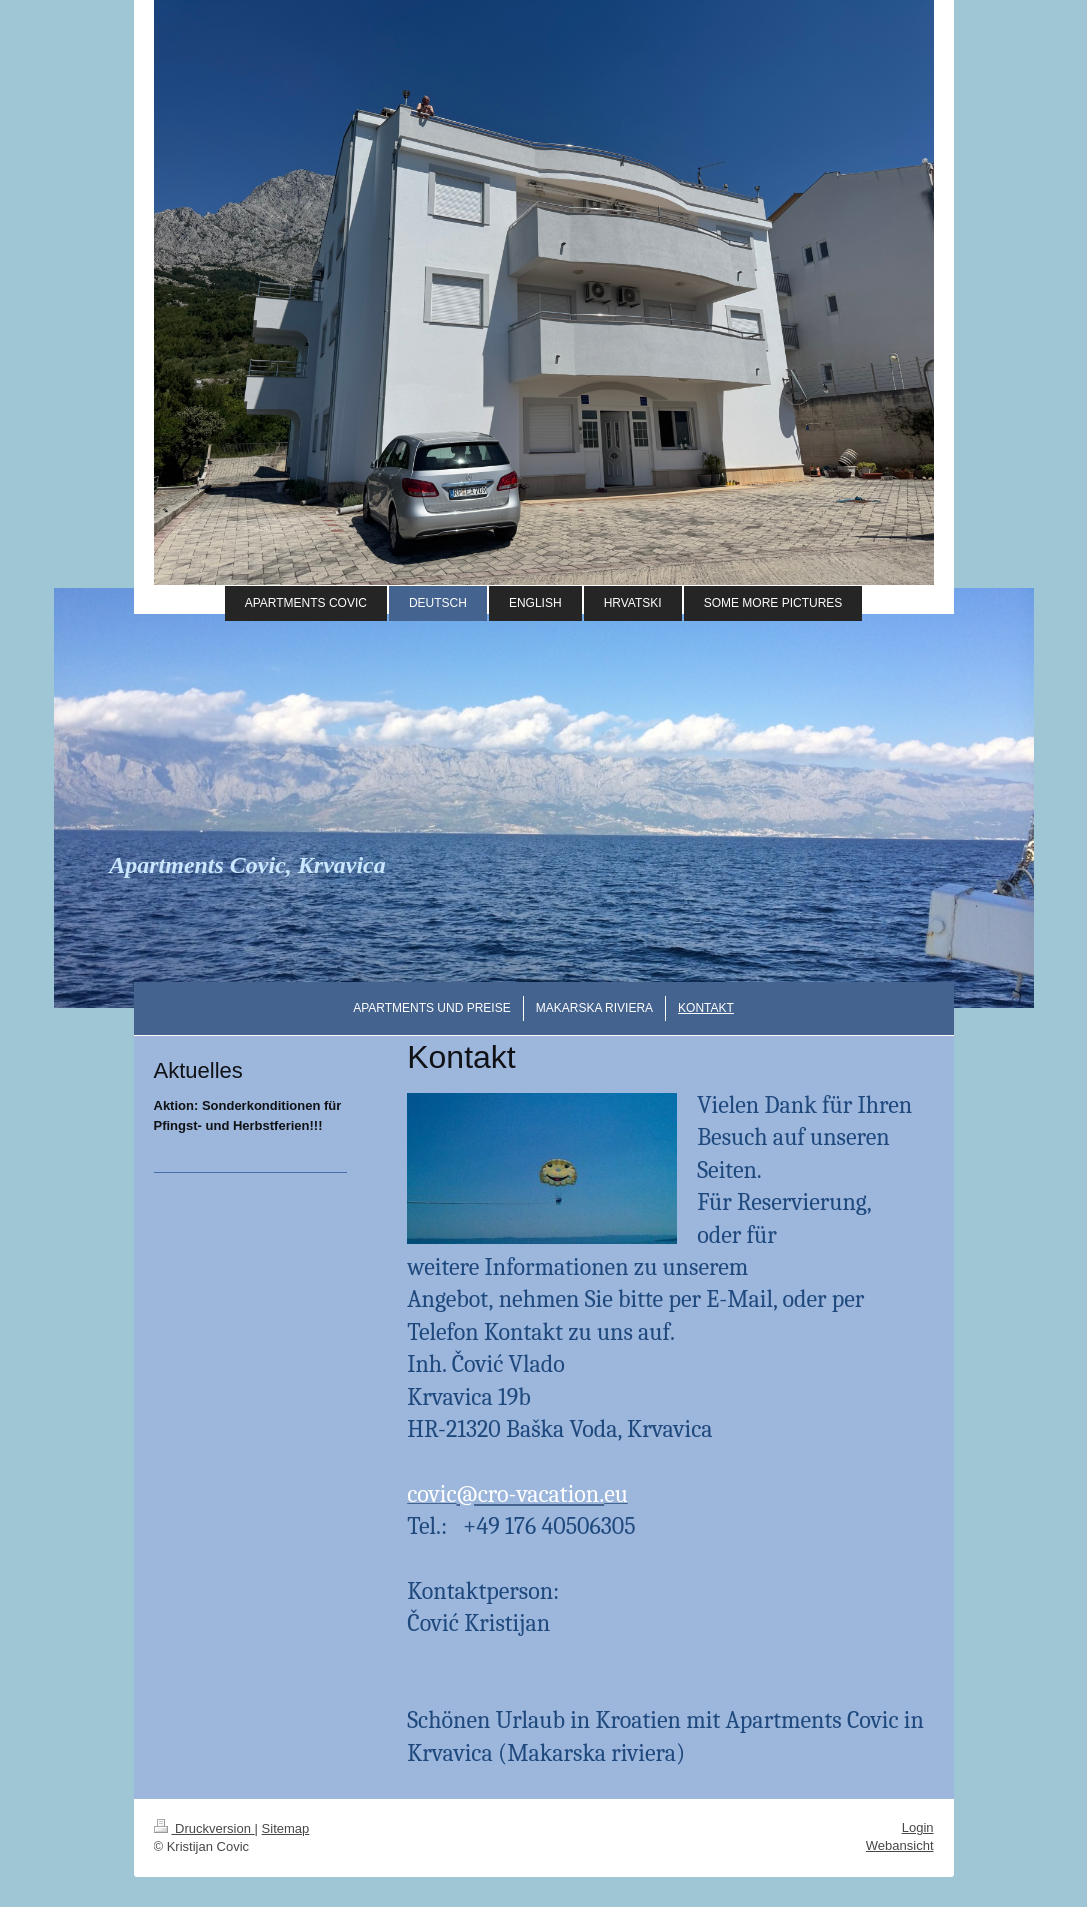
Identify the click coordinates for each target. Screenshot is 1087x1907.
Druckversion (204, 1828)
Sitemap (286, 1828)
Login (918, 1827)
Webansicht (900, 1845)
